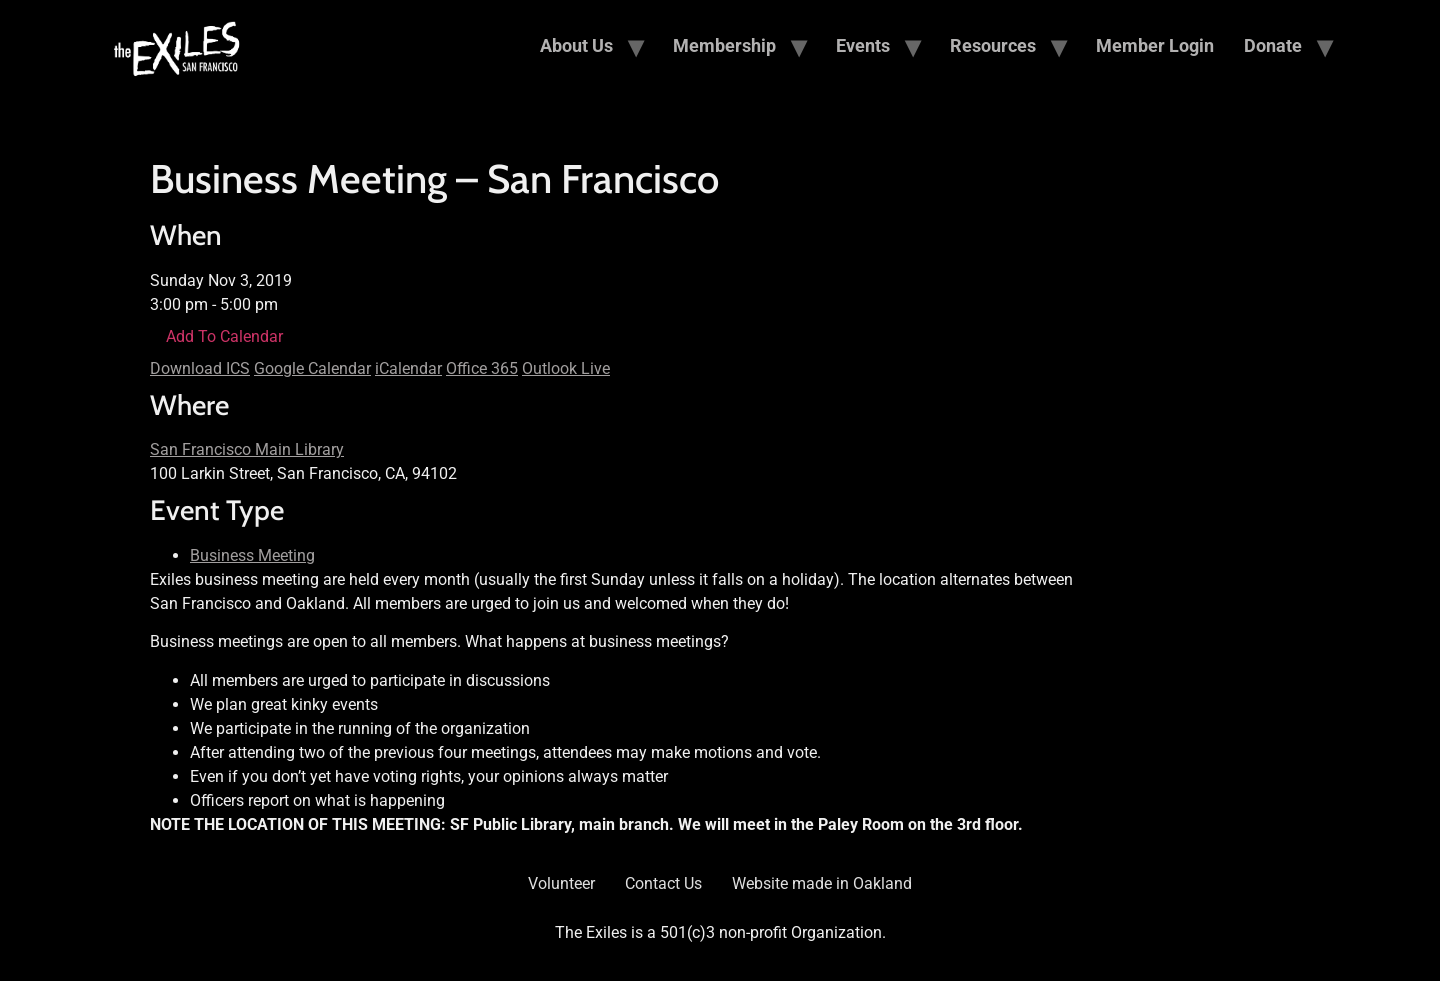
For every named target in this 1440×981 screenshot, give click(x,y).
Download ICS (200, 368)
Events (863, 45)
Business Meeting (252, 555)
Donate (1273, 45)
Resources (993, 45)
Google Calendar (312, 368)
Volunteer (561, 883)
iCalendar (408, 368)
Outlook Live (566, 368)
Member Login (1155, 45)
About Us (576, 45)
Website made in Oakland (822, 883)
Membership (724, 45)
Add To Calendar (224, 336)
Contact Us (663, 883)
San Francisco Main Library (247, 449)
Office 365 (482, 368)
